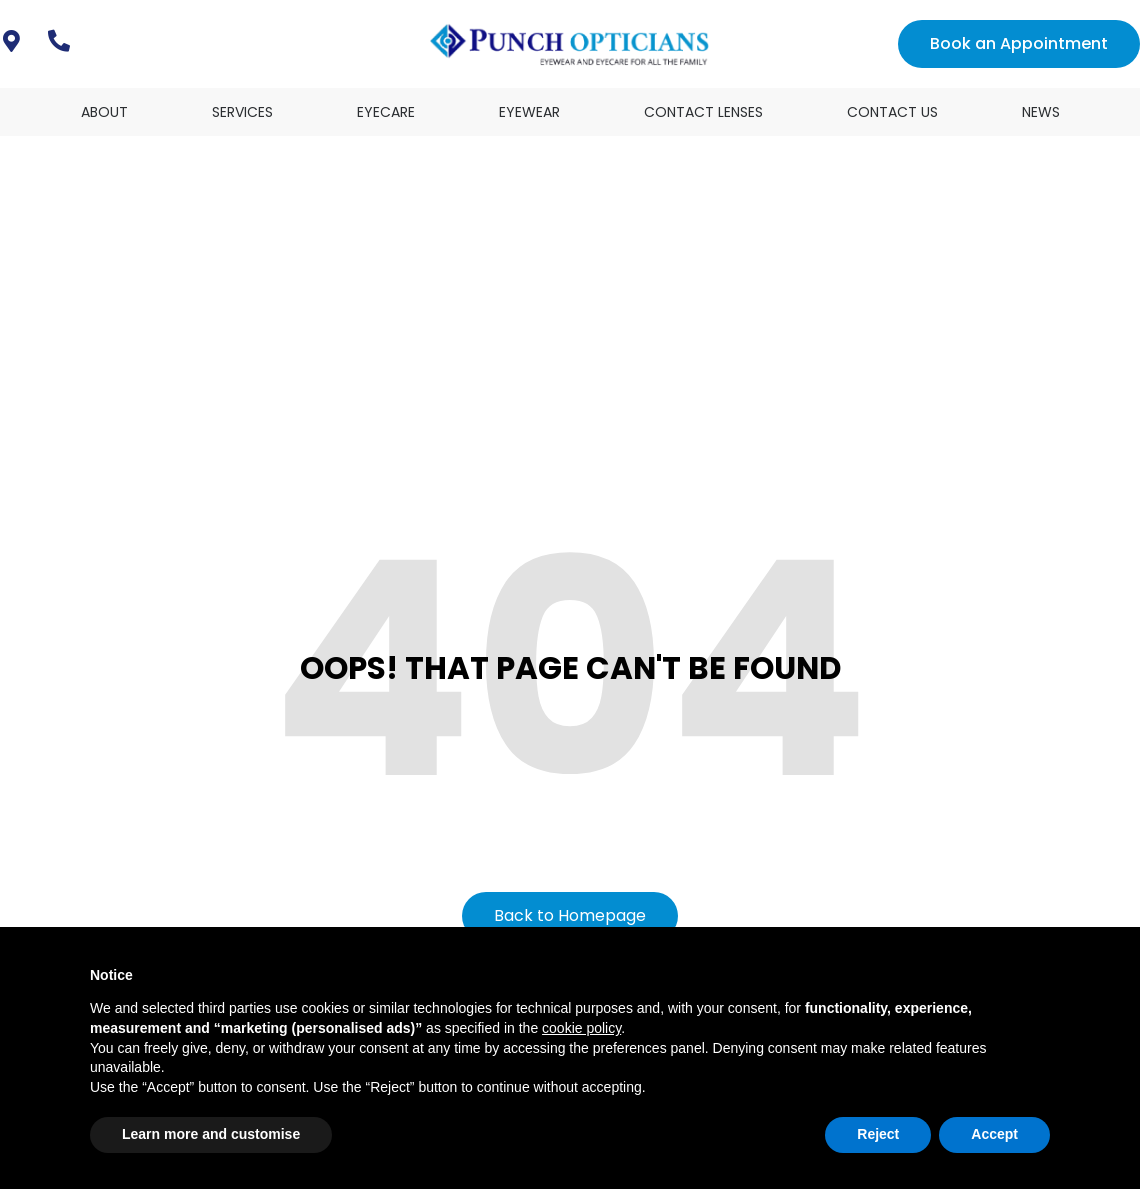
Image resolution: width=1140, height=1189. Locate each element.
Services (242, 112)
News (1041, 112)
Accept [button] (994, 1134)
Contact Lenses (703, 112)
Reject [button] (878, 1134)
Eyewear (529, 112)
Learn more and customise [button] (211, 1134)
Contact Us (892, 112)
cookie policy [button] (581, 1028)
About (104, 112)
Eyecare (386, 112)
